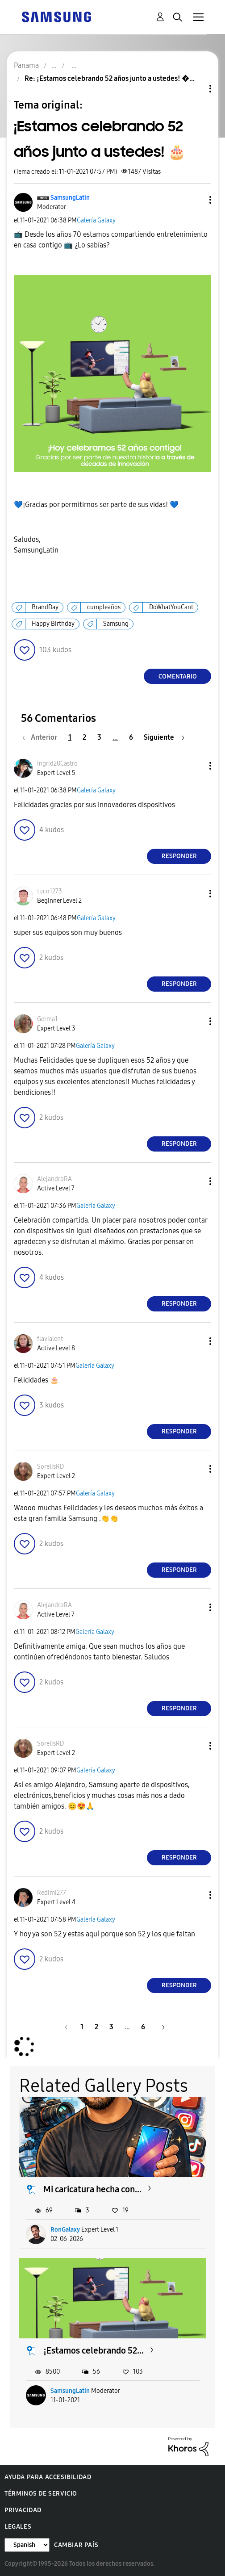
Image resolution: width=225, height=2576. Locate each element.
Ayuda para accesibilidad (47, 2477)
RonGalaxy (65, 2229)
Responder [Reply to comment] (179, 856)
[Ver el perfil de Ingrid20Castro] (57, 763)
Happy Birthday (53, 624)
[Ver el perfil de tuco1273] (49, 891)
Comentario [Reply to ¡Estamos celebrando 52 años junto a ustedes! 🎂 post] (177, 676)
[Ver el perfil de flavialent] (50, 1339)
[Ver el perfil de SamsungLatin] (70, 197)
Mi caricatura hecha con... (92, 2189)
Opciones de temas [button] (195, 89)
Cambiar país (76, 2545)
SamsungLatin (70, 2391)
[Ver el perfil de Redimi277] (51, 1893)
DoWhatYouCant (171, 607)
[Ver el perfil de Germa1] (47, 1019)
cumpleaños (104, 607)
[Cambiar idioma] (27, 2545)
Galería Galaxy (96, 220)
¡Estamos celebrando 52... (93, 2350)
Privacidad (23, 2510)
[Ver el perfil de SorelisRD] (50, 1466)
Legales (17, 2526)
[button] (195, 200)
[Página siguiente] (164, 737)
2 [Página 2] (84, 737)
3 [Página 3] (99, 737)
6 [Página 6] (131, 737)
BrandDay (45, 607)
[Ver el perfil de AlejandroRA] (54, 1179)
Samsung (116, 624)
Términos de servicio (40, 2493)
